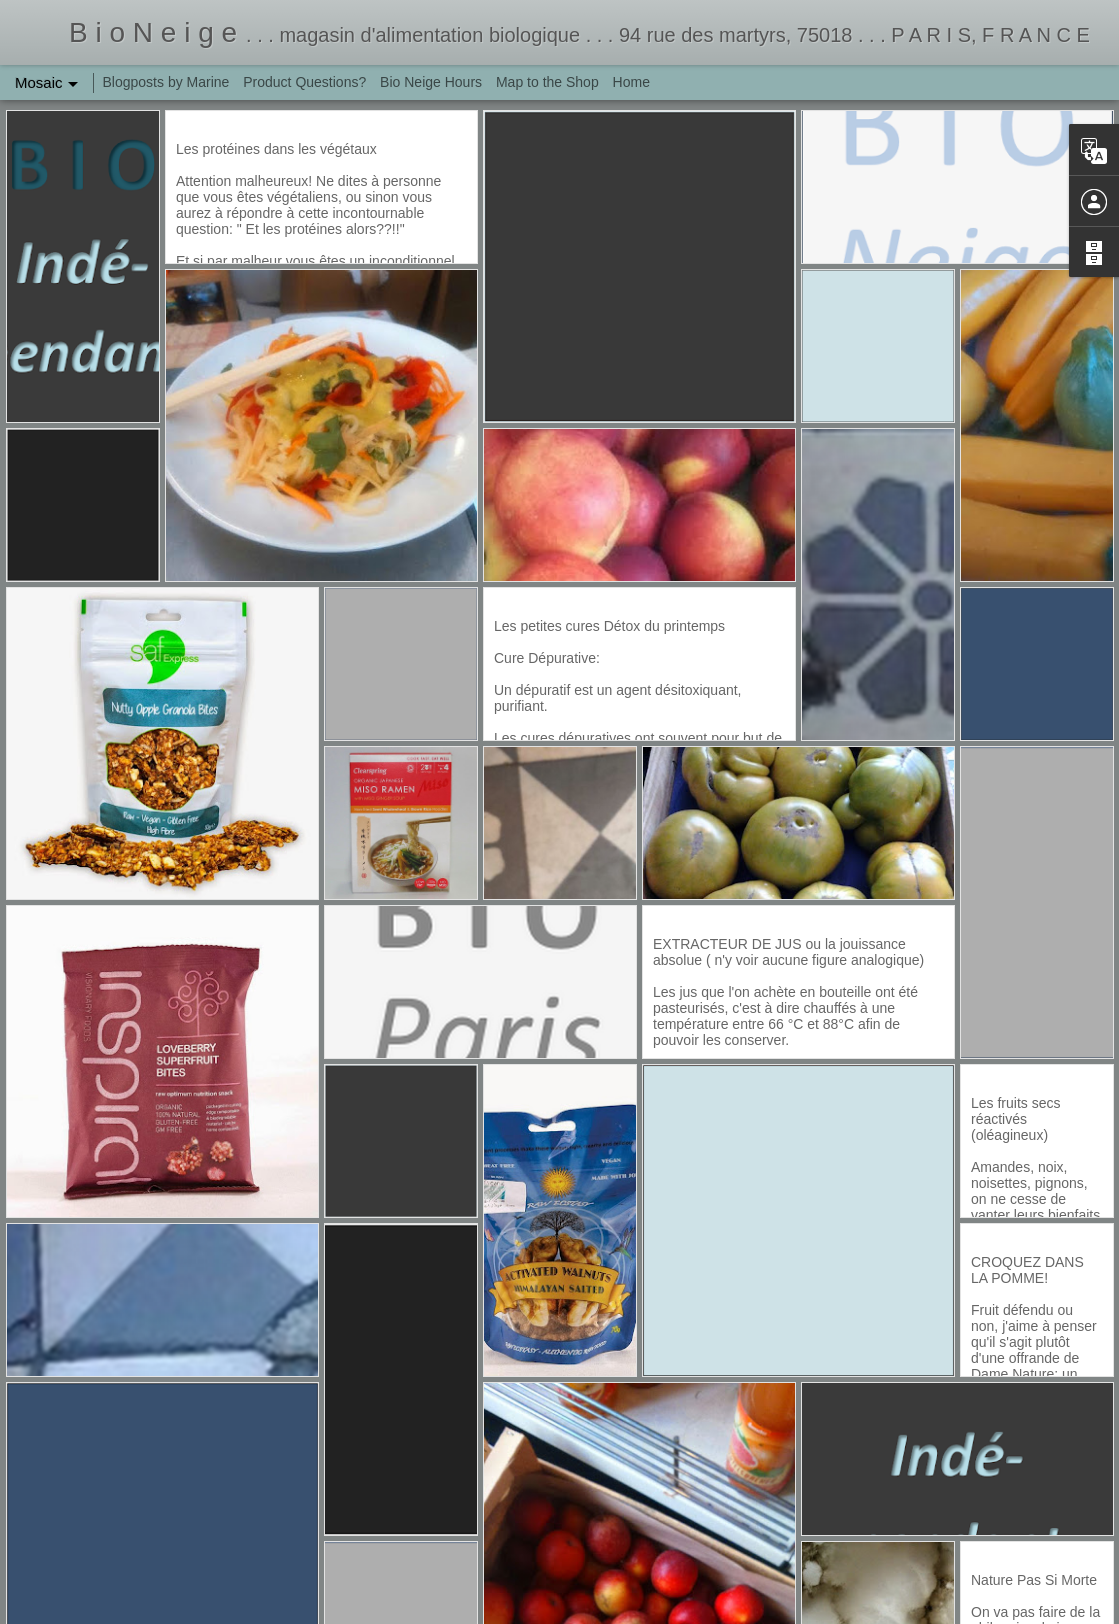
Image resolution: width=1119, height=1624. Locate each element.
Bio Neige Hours (431, 82)
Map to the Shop (547, 82)
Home (631, 82)
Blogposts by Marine (166, 82)
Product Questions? (304, 82)
